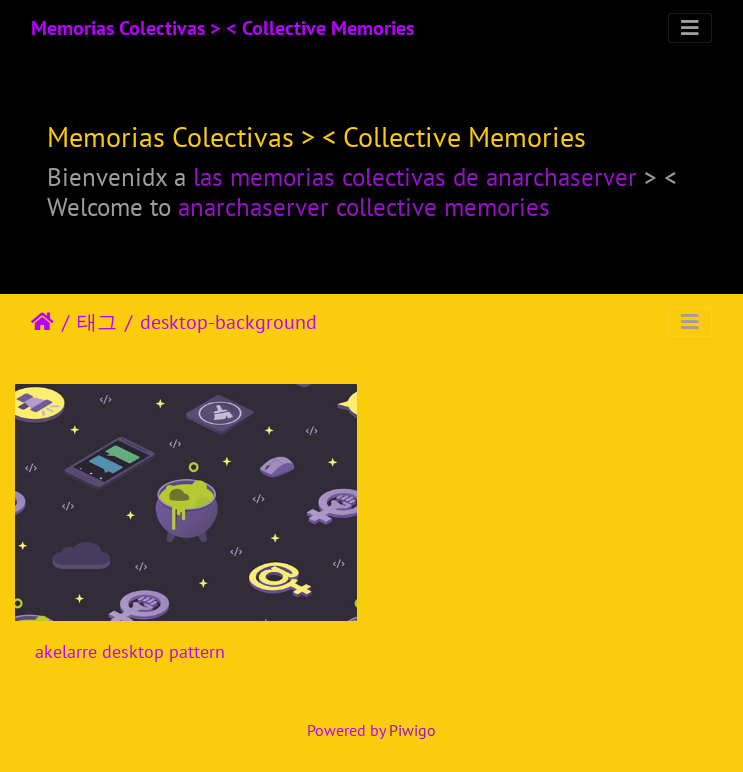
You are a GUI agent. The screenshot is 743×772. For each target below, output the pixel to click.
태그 (97, 322)
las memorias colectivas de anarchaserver (415, 176)
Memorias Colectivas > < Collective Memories (222, 28)
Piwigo (412, 730)
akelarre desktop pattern (130, 651)
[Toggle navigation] (690, 28)
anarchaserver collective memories (364, 206)
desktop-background (228, 322)
